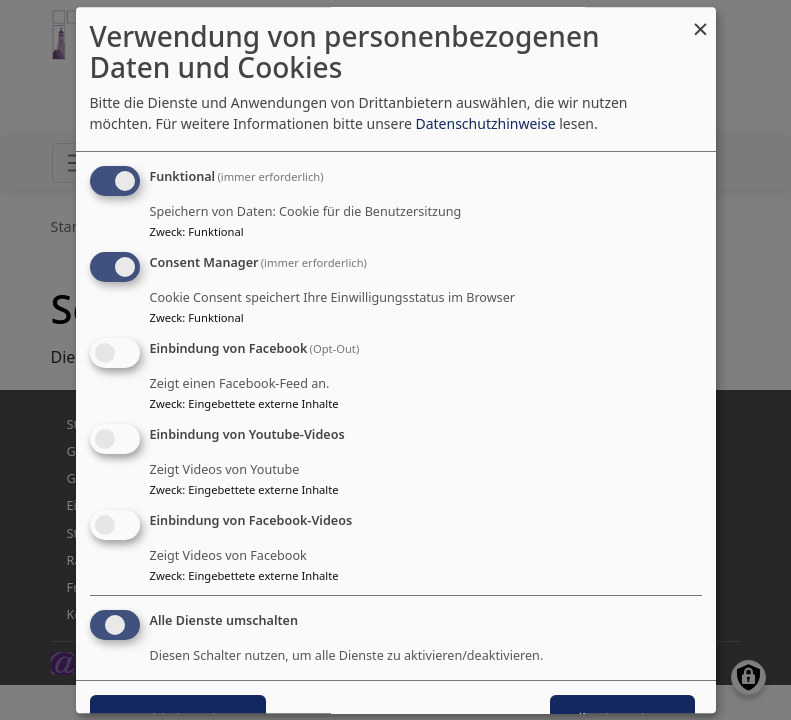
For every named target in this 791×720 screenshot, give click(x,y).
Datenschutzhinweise (485, 124)
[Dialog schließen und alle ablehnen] (701, 19)
